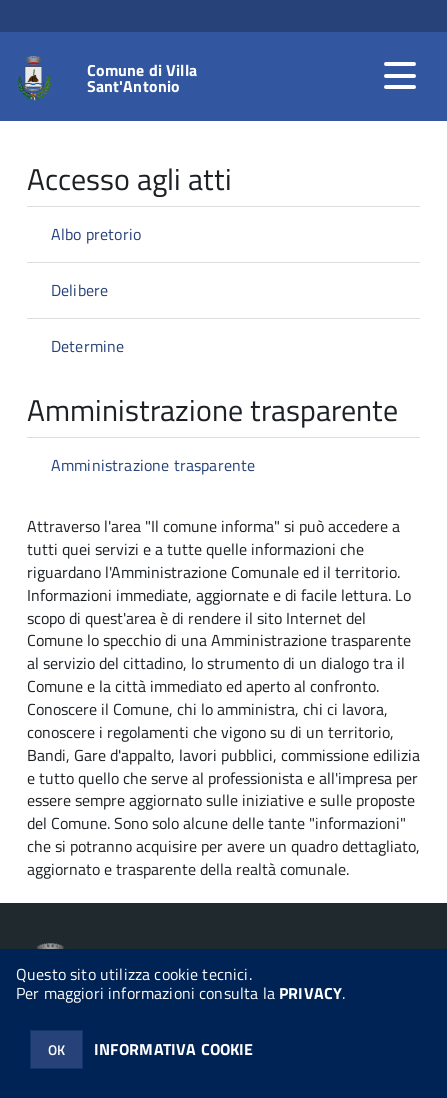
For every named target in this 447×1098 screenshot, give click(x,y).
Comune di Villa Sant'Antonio (142, 78)
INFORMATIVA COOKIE (174, 1049)
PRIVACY (310, 993)
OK (56, 1049)
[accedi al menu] (400, 76)
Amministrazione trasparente (153, 465)
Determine (87, 346)
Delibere (79, 290)
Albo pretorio (96, 234)
